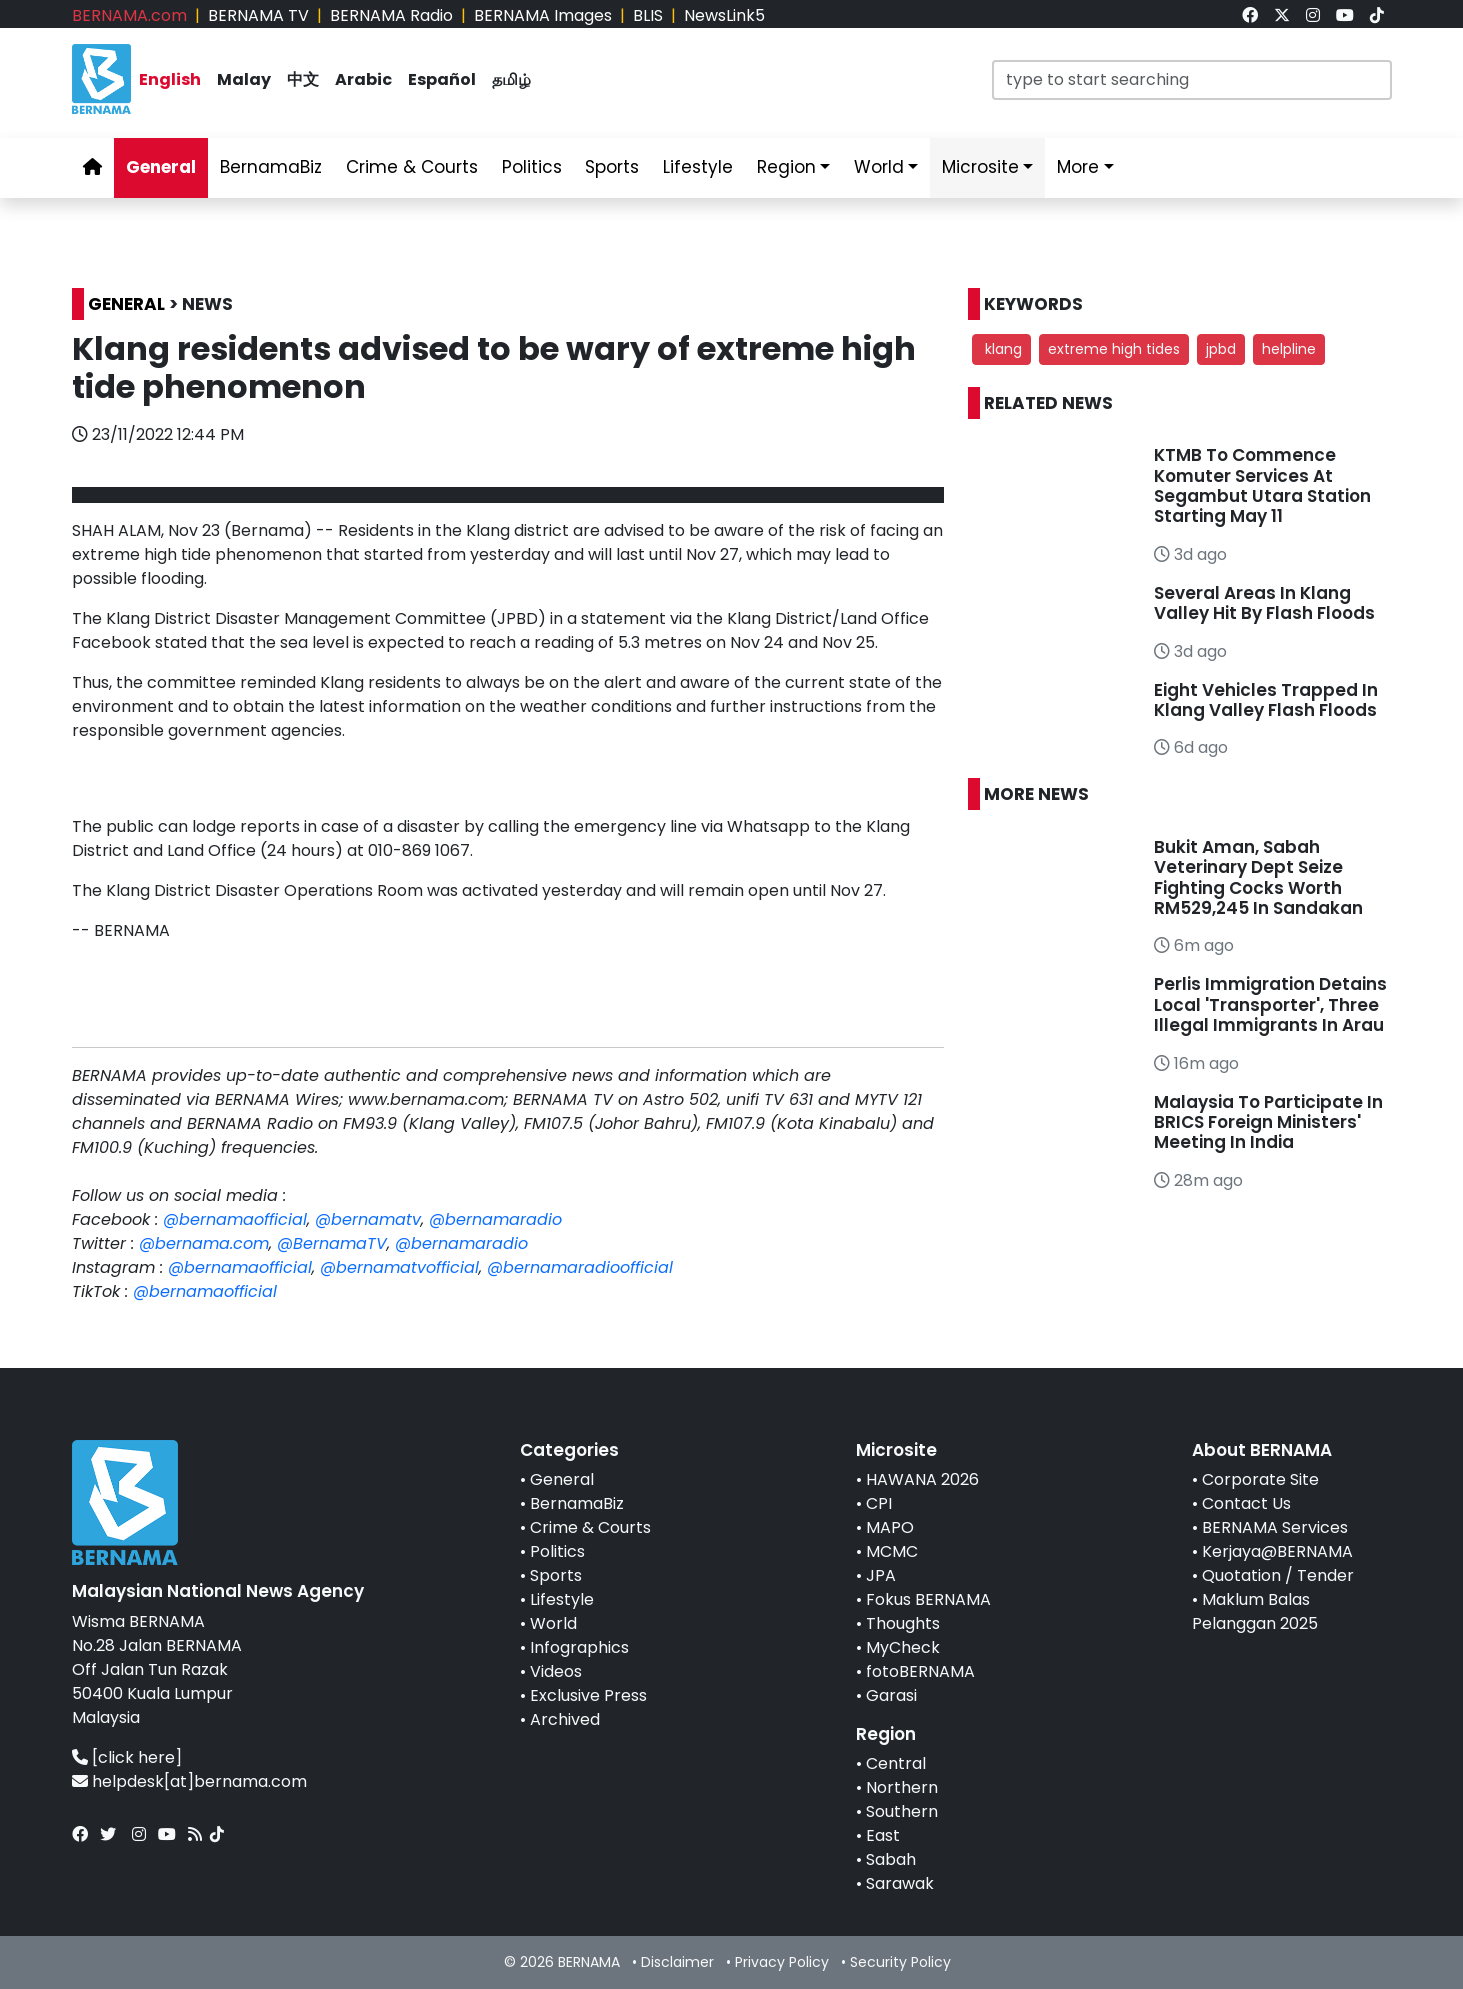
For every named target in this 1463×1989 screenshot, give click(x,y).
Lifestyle (562, 1599)
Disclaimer (677, 1962)
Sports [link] (612, 167)
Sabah (891, 1859)
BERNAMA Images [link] (543, 15)
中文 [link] (303, 79)
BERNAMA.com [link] (129, 15)
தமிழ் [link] (511, 79)
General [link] (161, 167)
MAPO (890, 1527)
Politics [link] (532, 167)
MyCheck (903, 1647)
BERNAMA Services (1275, 1527)
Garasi (891, 1695)
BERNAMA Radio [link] (391, 15)
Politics (557, 1551)
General (562, 1479)
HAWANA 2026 (922, 1479)
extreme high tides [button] (1114, 349)
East (883, 1835)
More (1078, 167)
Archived (565, 1719)
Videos (556, 1671)
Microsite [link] (980, 167)
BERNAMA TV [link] (258, 15)
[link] (1250, 15)
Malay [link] (244, 79)
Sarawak (900, 1883)
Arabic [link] (363, 79)
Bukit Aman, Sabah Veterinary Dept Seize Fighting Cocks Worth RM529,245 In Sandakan (1258, 877)
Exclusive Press (588, 1695)
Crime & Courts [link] (412, 167)
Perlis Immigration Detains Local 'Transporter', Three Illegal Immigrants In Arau (1270, 1004)
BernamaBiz (577, 1503)
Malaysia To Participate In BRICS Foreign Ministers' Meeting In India (1268, 1122)
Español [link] (442, 79)
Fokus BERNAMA (928, 1599)
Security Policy (900, 1962)
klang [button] (1001, 349)
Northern (902, 1787)
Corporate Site (1260, 1479)
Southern (902, 1811)
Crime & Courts (590, 1527)
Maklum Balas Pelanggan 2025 (1255, 1611)
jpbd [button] (1221, 349)
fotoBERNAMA (920, 1671)
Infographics (579, 1647)
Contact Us (1246, 1503)
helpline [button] (1289, 349)
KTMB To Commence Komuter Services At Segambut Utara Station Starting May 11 (1262, 485)
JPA (881, 1575)
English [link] (170, 79)
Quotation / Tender (1278, 1575)
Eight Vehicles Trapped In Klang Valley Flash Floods (1266, 700)
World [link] (879, 167)
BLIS (648, 15)
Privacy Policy (782, 1962)
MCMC (892, 1551)
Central (896, 1763)
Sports (556, 1575)
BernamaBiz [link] (271, 167)
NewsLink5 (724, 15)
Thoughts (903, 1623)
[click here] (137, 1757)
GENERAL (126, 304)
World (553, 1623)
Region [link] (786, 167)
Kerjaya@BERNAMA (1277, 1551)
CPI (879, 1503)
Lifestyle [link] (698, 167)
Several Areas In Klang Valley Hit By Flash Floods (1264, 603)
